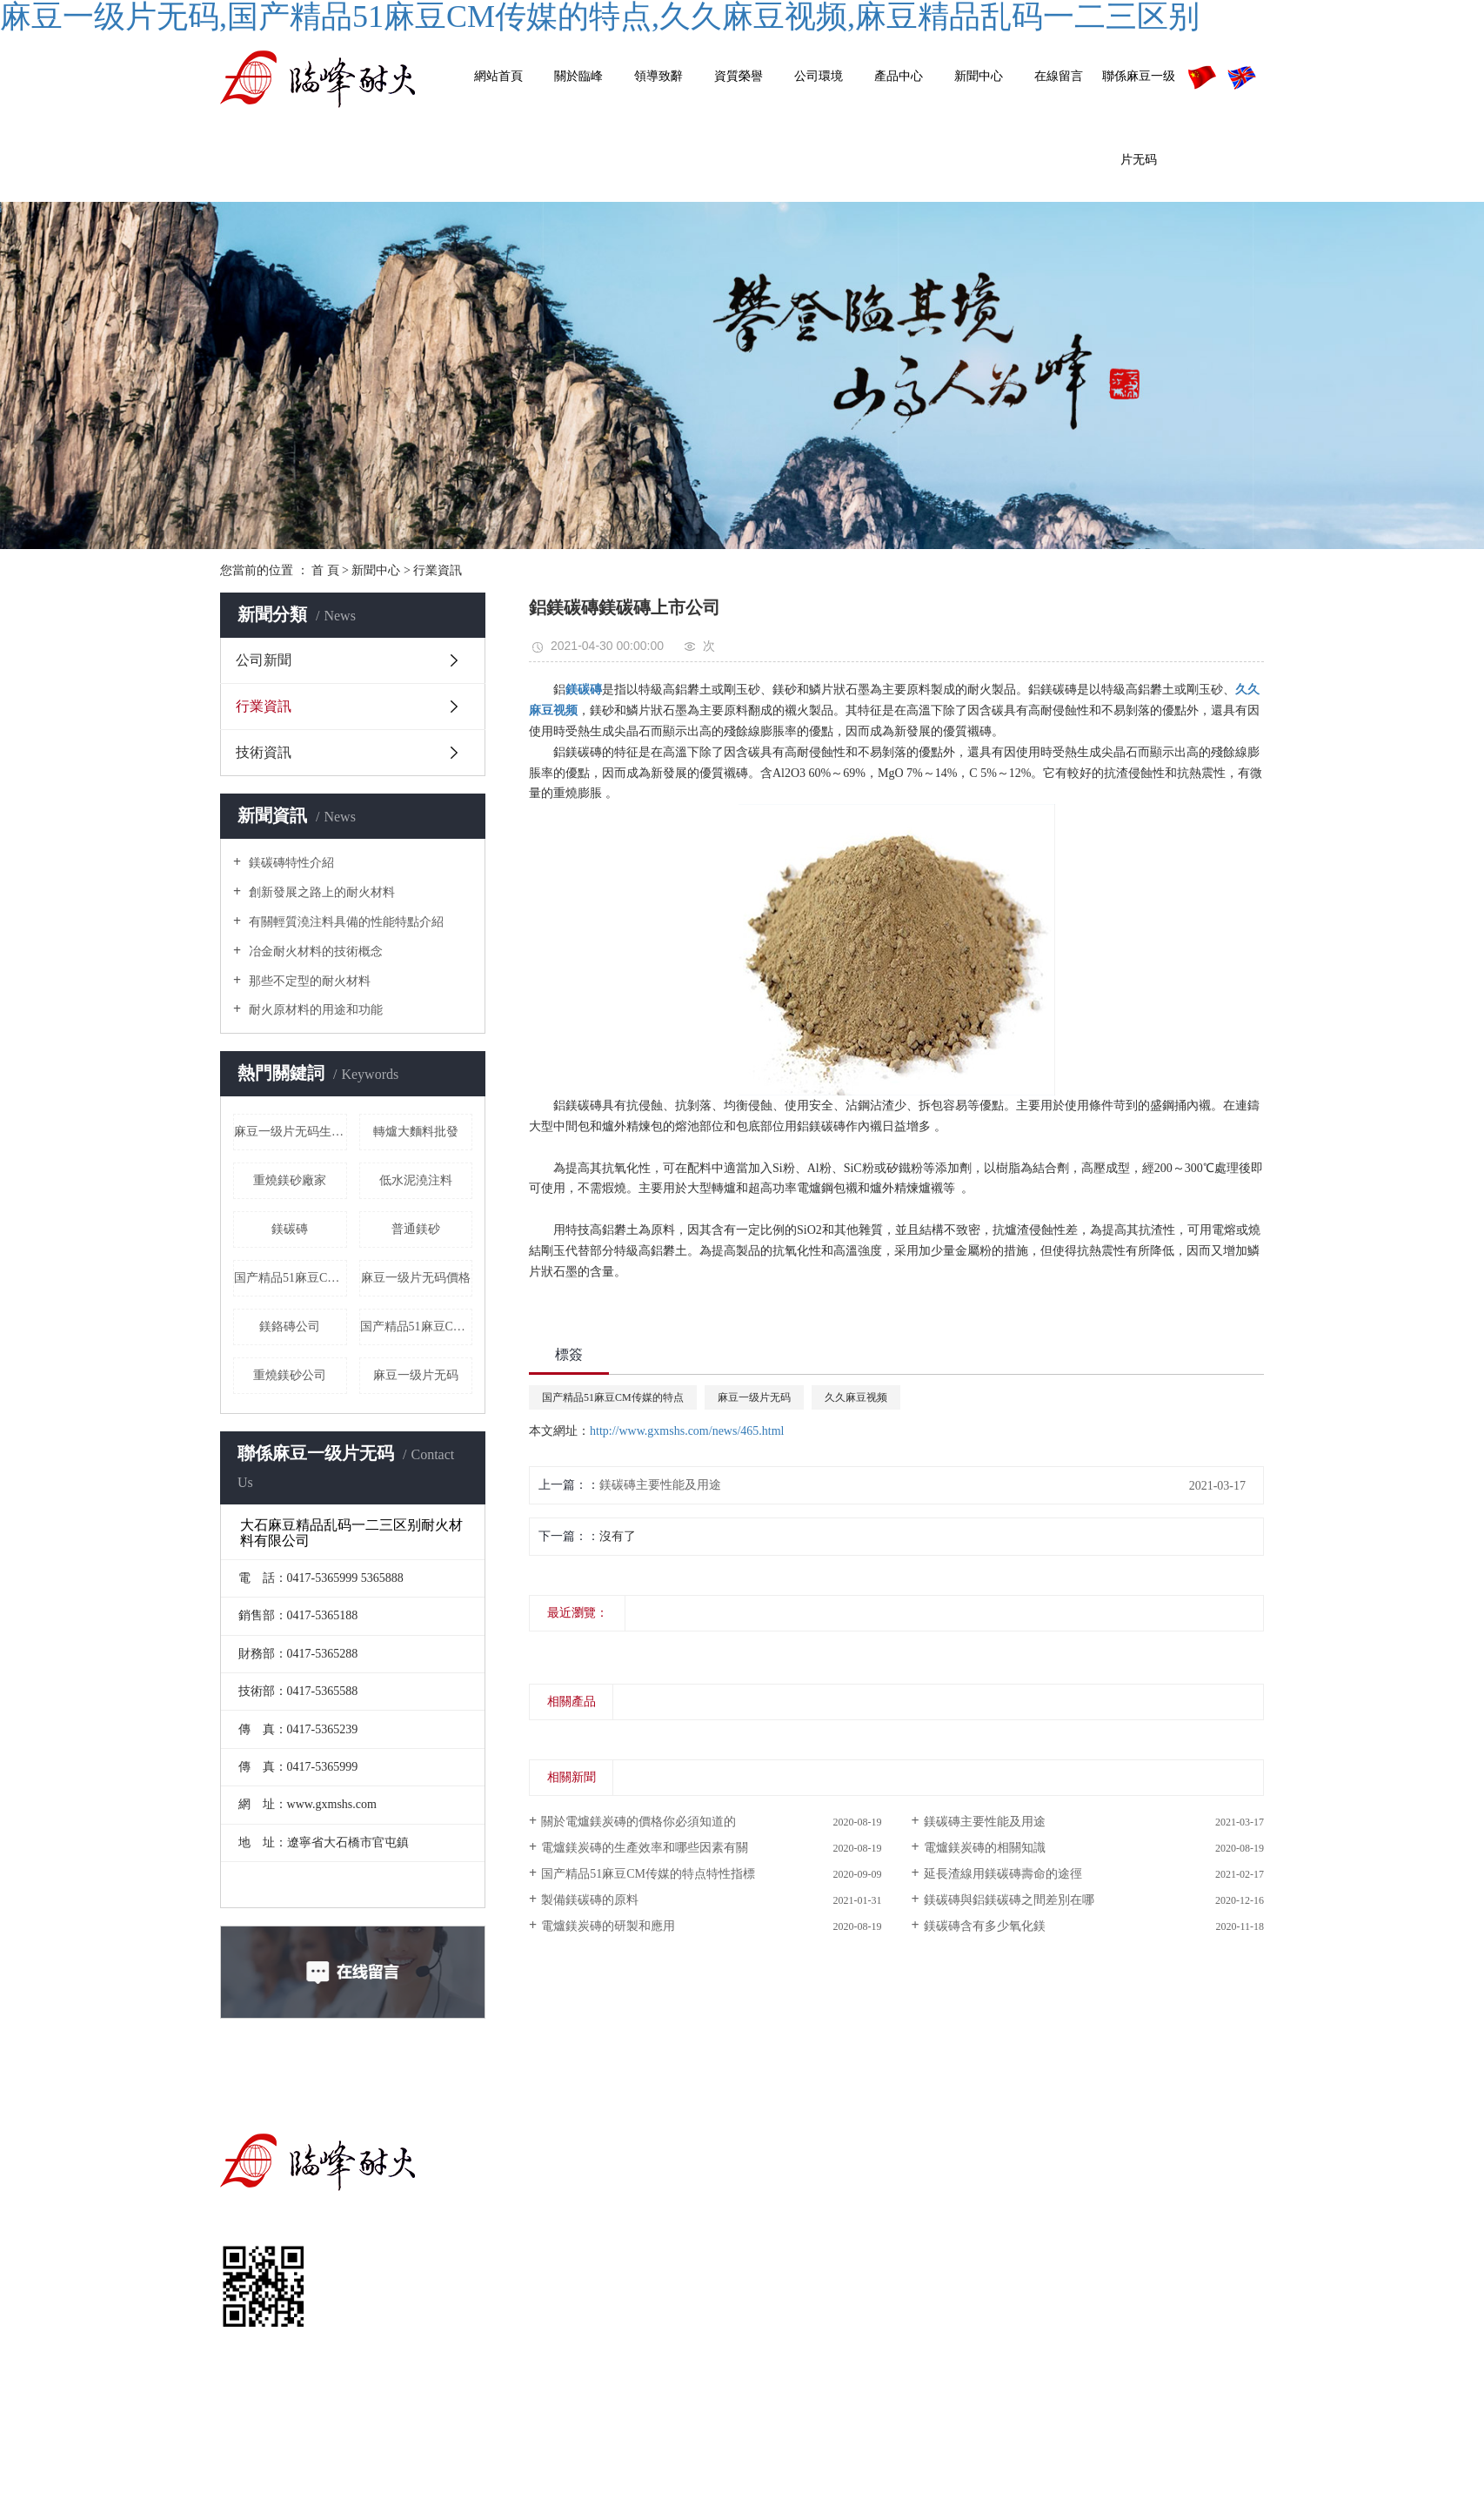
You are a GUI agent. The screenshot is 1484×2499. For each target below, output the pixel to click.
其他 (965, 2272)
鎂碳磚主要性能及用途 (660, 1484)
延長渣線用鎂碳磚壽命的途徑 (1003, 1873)
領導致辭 (658, 76)
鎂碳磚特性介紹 (289, 862)
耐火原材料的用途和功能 (314, 1009)
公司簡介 (795, 2194)
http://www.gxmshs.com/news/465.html (687, 1430)
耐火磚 (958, 2194)
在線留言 (1058, 76)
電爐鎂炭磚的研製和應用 (608, 1926)
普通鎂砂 (415, 1229)
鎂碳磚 (289, 1229)
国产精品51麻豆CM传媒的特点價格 (290, 1277)
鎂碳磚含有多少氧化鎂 (985, 1926)
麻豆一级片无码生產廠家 (290, 1131)
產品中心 (898, 76)
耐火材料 (952, 2233)
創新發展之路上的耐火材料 (320, 892)
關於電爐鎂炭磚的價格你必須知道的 (638, 1821)
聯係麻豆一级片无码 (1138, 118)
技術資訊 (263, 752)
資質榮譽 (738, 76)
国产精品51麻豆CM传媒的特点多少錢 (416, 1326)
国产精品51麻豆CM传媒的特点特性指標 (648, 1873)
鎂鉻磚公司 (289, 1326)
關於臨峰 (578, 76)
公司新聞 (263, 660)
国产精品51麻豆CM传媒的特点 (613, 1397)
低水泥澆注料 (415, 1180)
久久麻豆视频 (856, 1397)
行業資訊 (437, 570)
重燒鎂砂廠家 (289, 1180)
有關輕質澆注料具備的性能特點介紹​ (344, 921)
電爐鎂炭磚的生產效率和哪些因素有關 (644, 1847)
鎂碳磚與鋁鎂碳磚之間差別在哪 (1009, 1899)
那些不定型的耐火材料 (308, 981)
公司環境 (818, 76)
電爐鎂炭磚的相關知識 (985, 1847)
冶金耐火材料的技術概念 (314, 951)
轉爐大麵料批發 (415, 1131)
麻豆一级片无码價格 (416, 1277)
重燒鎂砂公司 (289, 1375)
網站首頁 (498, 76)
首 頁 (325, 570)
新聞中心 (978, 76)
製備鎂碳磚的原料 (589, 1899)
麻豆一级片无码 (415, 1375)
